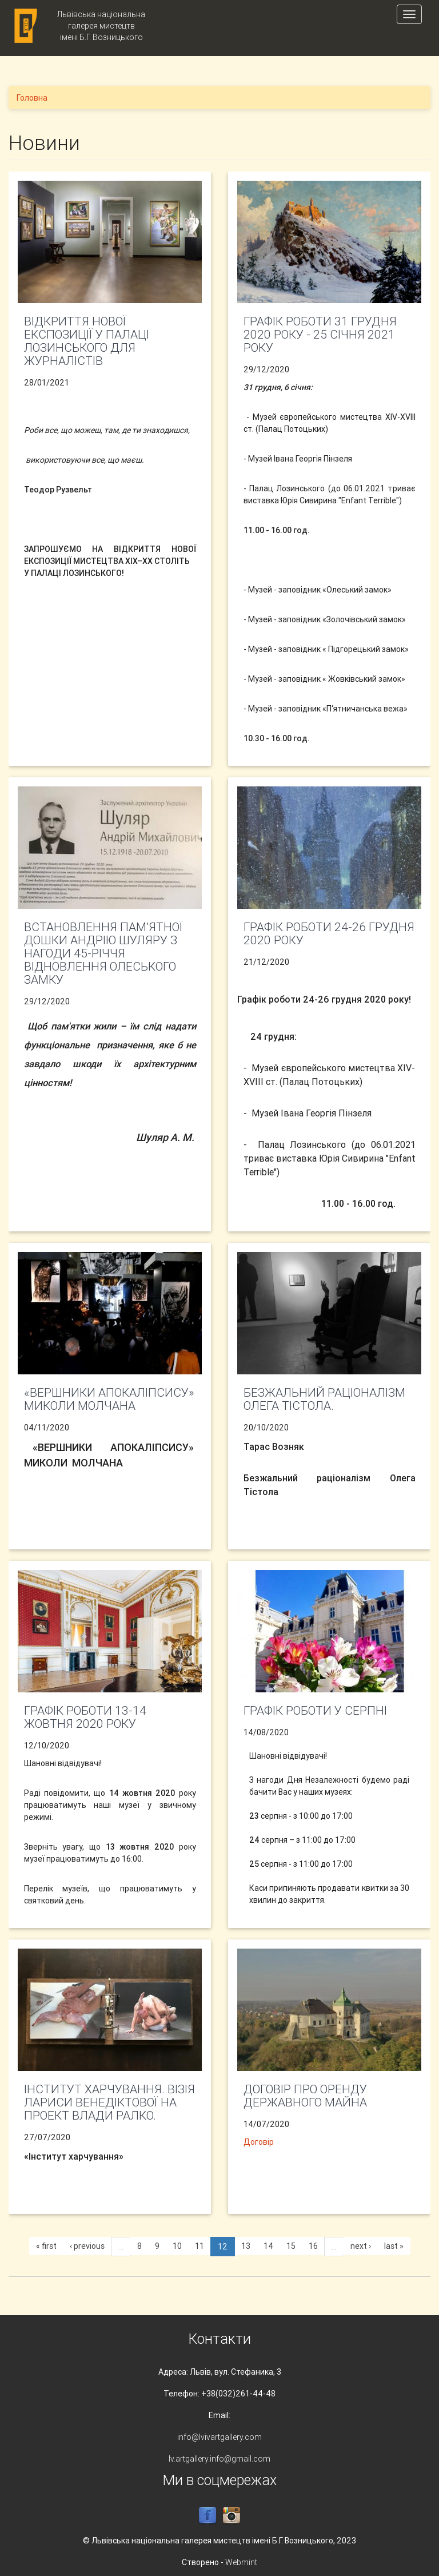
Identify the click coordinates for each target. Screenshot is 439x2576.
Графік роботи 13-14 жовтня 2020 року (85, 1717)
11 (199, 2246)
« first (46, 2246)
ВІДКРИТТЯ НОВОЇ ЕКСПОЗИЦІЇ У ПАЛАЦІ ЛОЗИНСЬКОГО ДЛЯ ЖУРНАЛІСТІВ (86, 341)
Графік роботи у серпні (315, 1710)
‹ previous (87, 2246)
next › (360, 2246)
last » (394, 2246)
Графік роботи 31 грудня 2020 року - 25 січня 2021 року (320, 334)
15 (291, 2246)
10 (177, 2246)
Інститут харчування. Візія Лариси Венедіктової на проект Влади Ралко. (109, 2102)
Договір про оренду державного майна (305, 2096)
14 (268, 2246)
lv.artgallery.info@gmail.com (219, 2459)
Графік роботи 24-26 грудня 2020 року (329, 934)
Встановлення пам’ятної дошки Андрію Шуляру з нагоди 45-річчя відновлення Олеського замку (103, 953)
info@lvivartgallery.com (219, 2437)
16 (313, 2246)
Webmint (241, 2562)
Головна (32, 98)
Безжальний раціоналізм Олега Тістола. (324, 1399)
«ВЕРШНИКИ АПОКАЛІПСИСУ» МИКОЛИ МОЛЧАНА (109, 1399)
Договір (259, 2142)
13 (245, 2246)
